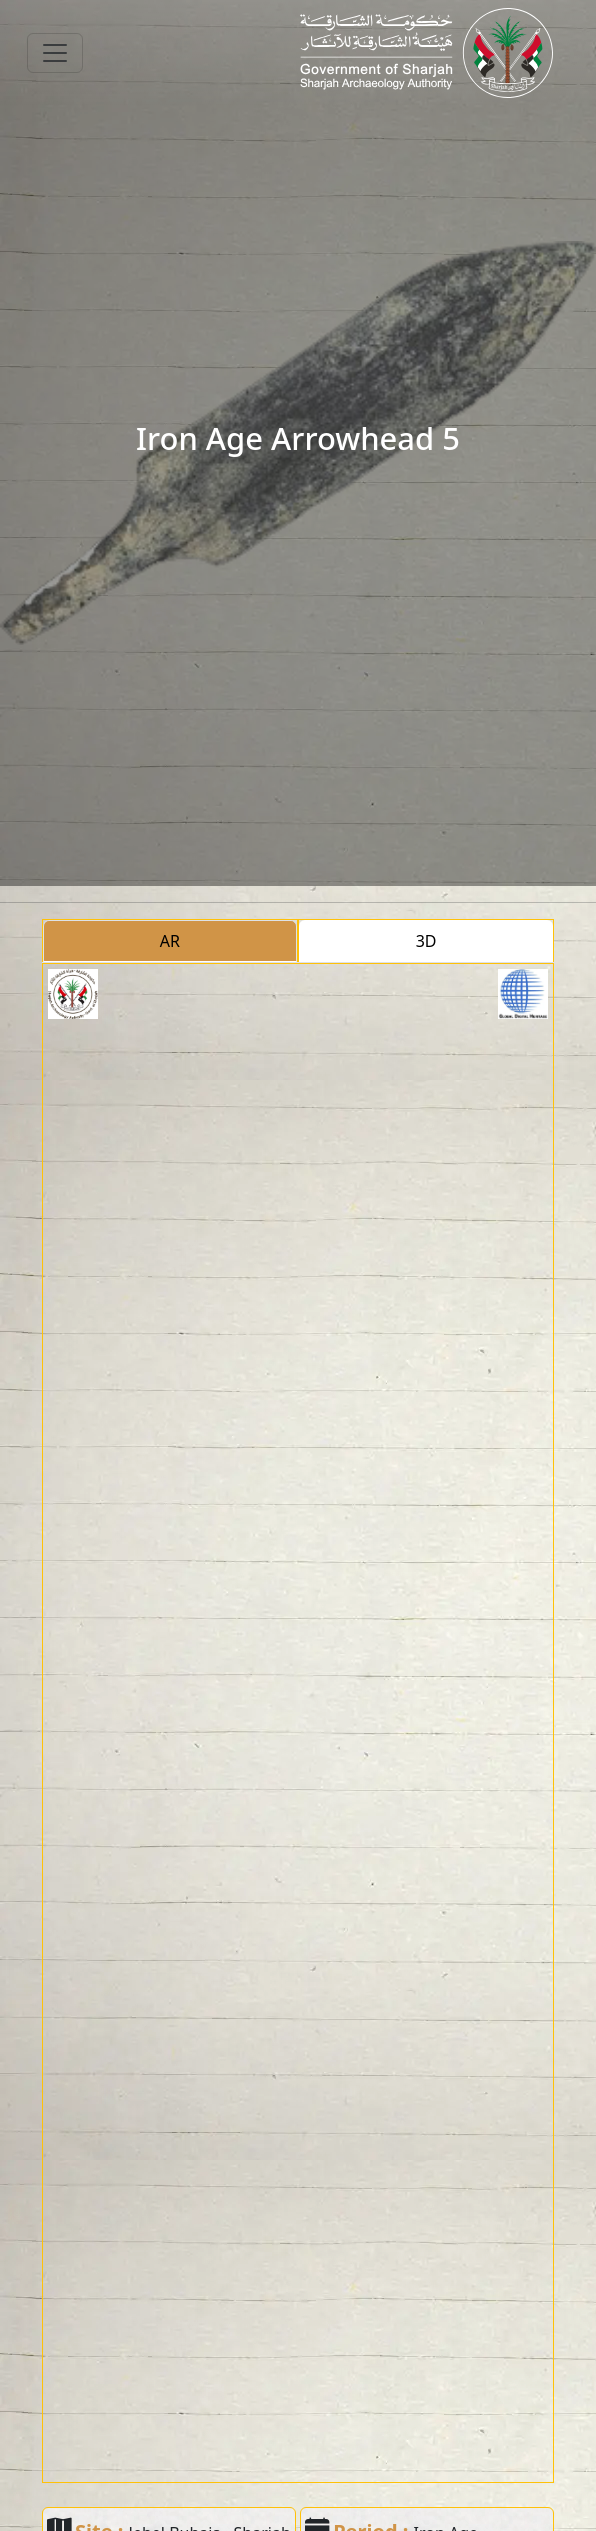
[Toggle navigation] (55, 53)
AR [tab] (170, 941)
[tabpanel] (298, 1723)
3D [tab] (426, 941)
